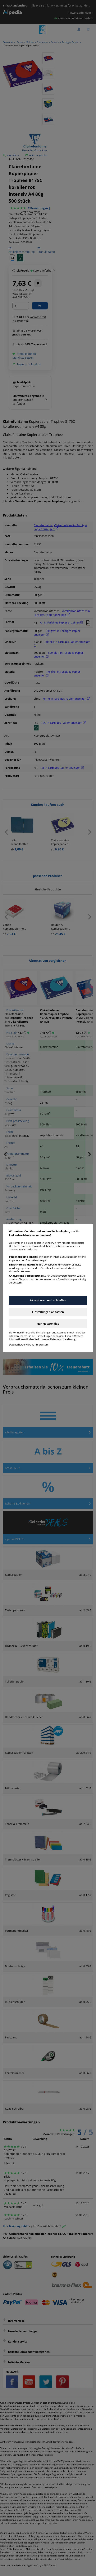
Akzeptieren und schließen (48, 1300)
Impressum (41, 1344)
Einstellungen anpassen (48, 1312)
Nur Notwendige (48, 1323)
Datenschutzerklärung (21, 1344)
